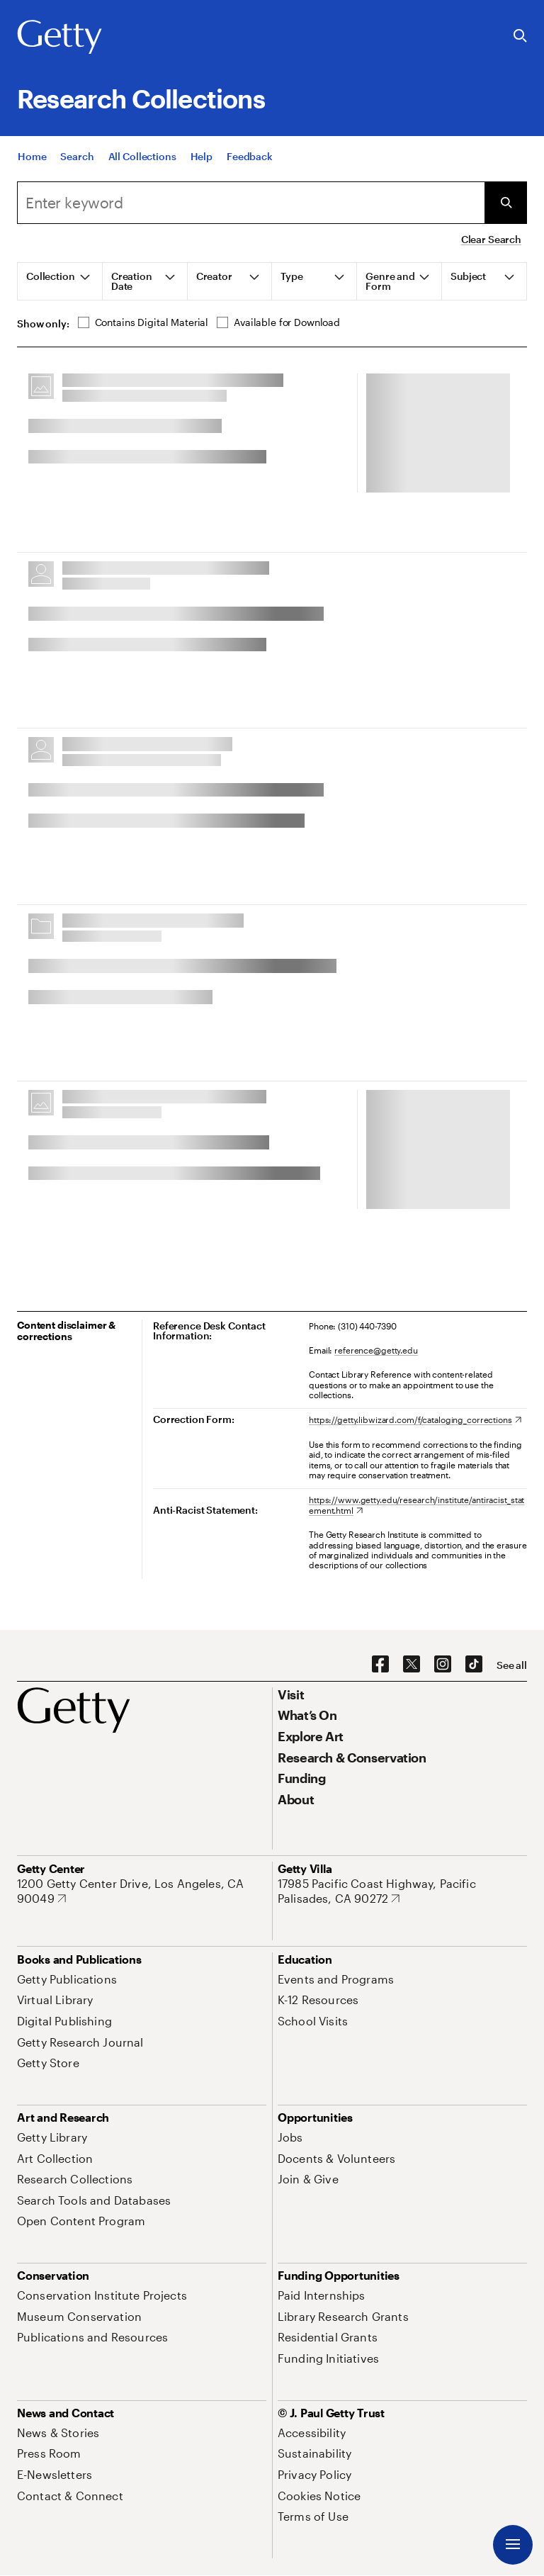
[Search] (77, 156)
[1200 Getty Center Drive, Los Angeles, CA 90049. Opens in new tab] (141, 1891)
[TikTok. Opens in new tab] (473, 1664)
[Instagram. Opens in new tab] (442, 1664)
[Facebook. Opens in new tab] (380, 1664)
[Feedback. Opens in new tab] (250, 156)
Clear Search (491, 239)
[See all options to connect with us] (512, 1665)
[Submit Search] (505, 202)
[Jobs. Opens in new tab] (290, 2137)
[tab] (60, 281)
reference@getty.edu (376, 1350)
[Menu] (513, 2545)
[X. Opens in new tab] (411, 1664)
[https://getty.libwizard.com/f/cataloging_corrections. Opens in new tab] (415, 1419)
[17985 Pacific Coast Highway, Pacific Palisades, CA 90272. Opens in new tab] (402, 1891)
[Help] (201, 156)
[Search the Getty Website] (520, 36)
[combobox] (250, 202)
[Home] (32, 156)
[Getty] (59, 37)
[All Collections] (142, 156)
